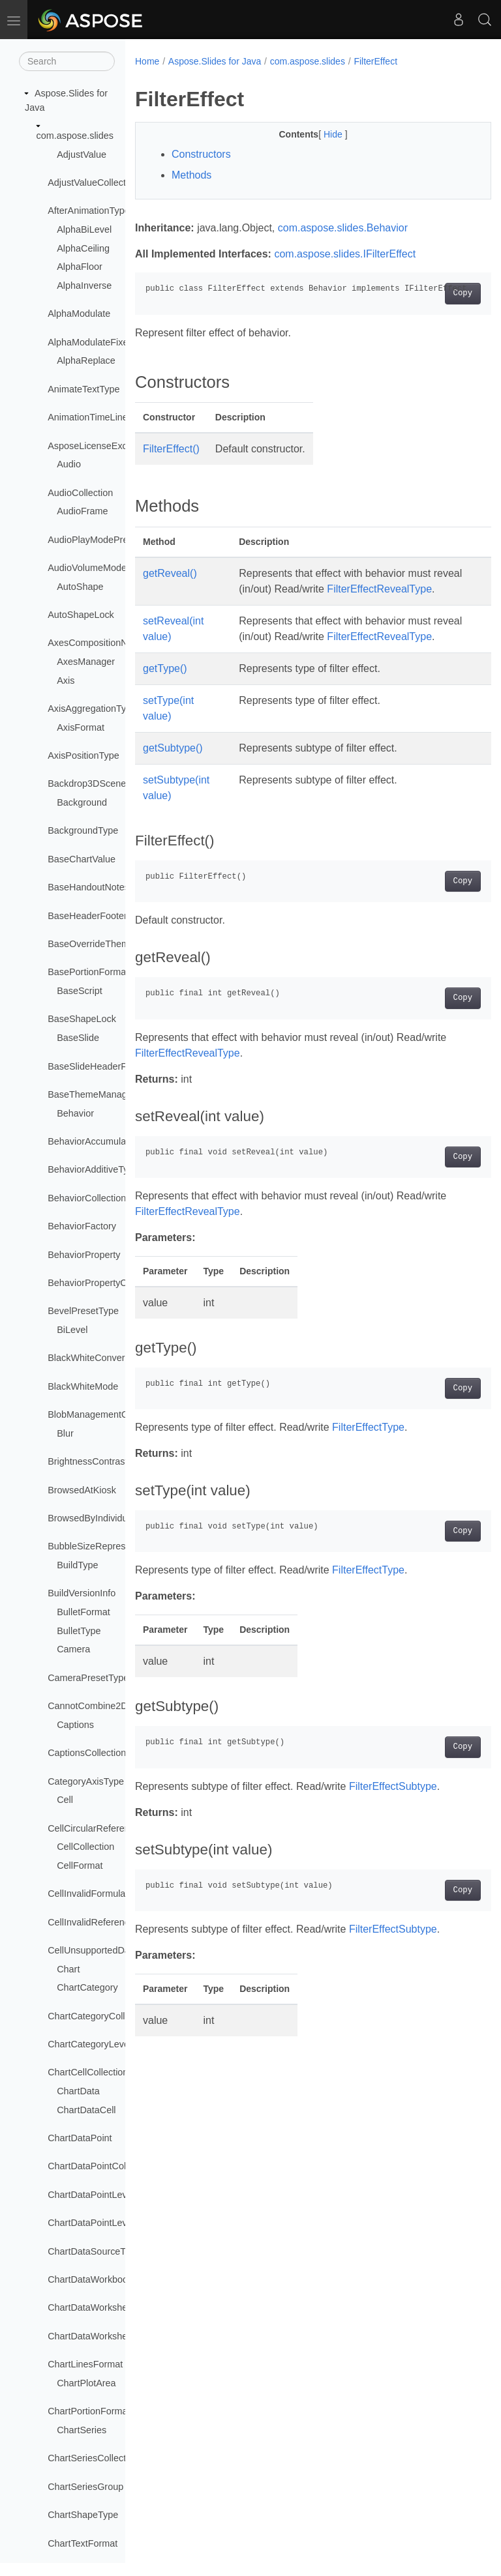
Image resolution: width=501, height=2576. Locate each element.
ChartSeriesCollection (93, 2458)
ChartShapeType (83, 2515)
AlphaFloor (79, 266)
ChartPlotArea (86, 2383)
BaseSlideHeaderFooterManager (116, 1066)
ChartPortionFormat (89, 2411)
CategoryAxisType (86, 1781)
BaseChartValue (81, 859)
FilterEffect (375, 61)
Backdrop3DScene (87, 783)
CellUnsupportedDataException (113, 1950)
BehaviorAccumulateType (101, 1141)
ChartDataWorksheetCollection (112, 2336)
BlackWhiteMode (83, 1386)
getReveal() (170, 573)
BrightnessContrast (87, 1461)
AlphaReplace (86, 360)
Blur (65, 1433)
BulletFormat (83, 1612)
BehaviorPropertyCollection (104, 1283)
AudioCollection (80, 493)
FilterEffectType (368, 1458)
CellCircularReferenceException (114, 1828)
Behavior (75, 1113)
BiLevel (72, 1330)
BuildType (77, 1565)
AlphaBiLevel (84, 229)
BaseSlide (78, 1037)
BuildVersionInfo (81, 1593)
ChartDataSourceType (94, 2251)
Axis (65, 680)
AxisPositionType (83, 755)
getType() (165, 699)
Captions (75, 1725)
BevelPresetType (83, 1311)
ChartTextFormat (82, 2543)
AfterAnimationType (89, 210)
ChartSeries (81, 2430)
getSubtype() (173, 779)
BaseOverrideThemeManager (110, 944)
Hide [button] (321, 134)
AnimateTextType (83, 389)
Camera (73, 1649)
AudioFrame (82, 511)
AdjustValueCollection (93, 182)
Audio (69, 464)
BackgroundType (83, 830)
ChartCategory (87, 1987)
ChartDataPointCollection (100, 2166)
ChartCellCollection (88, 2072)
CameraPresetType (88, 1678)
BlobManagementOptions (100, 1414)
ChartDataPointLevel (91, 2194)
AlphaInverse (84, 285)
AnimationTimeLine (88, 417)
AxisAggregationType (92, 708)
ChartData (78, 2091)
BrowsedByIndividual (91, 1518)
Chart (68, 1969)
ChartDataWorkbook (90, 2279)
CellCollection (85, 1846)
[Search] (67, 61)
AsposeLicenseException (100, 446)
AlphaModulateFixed (90, 342)
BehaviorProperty (84, 1255)
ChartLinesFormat (85, 2364)
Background (82, 802)
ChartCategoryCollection (99, 2016)
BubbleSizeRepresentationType (113, 1546)
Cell (65, 1799)
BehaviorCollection (87, 1198)
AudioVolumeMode (87, 568)
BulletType (78, 1631)
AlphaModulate (79, 313)
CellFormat (79, 1865)
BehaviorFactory (82, 1226)
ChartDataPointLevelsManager (112, 2222)
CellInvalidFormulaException (107, 1893)
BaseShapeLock (82, 1019)
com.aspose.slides (75, 135)
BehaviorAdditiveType (93, 1169)
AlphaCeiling (83, 248)
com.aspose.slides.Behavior (343, 227)
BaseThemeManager (91, 1094)
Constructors (201, 154)
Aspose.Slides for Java (214, 61)
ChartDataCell (86, 2110)
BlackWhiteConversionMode (107, 1358)
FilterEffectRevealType (289, 604)
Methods (191, 175)
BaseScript (79, 991)
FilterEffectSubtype (393, 1817)
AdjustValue (81, 154)
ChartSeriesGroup (85, 2486)
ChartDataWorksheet (91, 2307)
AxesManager (86, 661)
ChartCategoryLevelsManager (110, 2044)
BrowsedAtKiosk (82, 1490)
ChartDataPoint (80, 2138)
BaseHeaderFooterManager (106, 916)
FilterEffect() (171, 448)
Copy (437, 293)
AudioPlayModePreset (94, 539)
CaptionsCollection (87, 1753)
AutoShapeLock (81, 614)
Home (147, 61)
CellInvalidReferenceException (111, 1922)
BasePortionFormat (88, 972)
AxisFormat (80, 727)
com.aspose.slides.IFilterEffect (345, 253)
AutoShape (80, 586)
